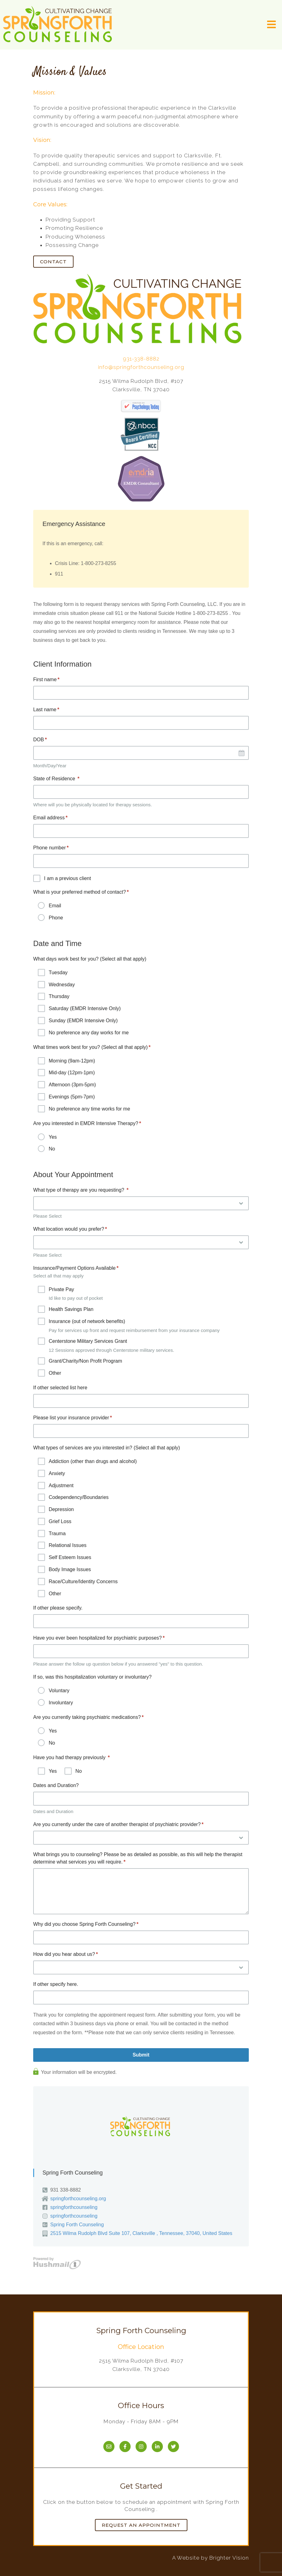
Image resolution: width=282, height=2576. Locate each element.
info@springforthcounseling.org (141, 367)
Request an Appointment (141, 2525)
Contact (53, 262)
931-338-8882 (141, 359)
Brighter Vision (229, 2558)
